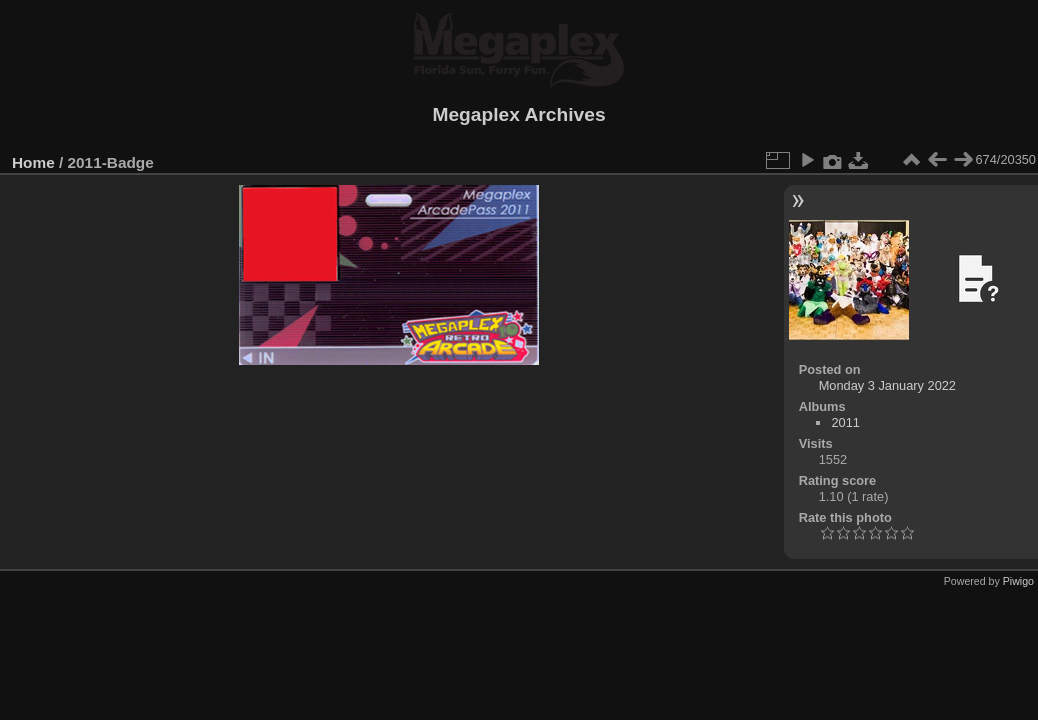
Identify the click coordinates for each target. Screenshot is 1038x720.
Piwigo (1018, 581)
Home (33, 162)
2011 (845, 422)
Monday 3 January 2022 (887, 385)
